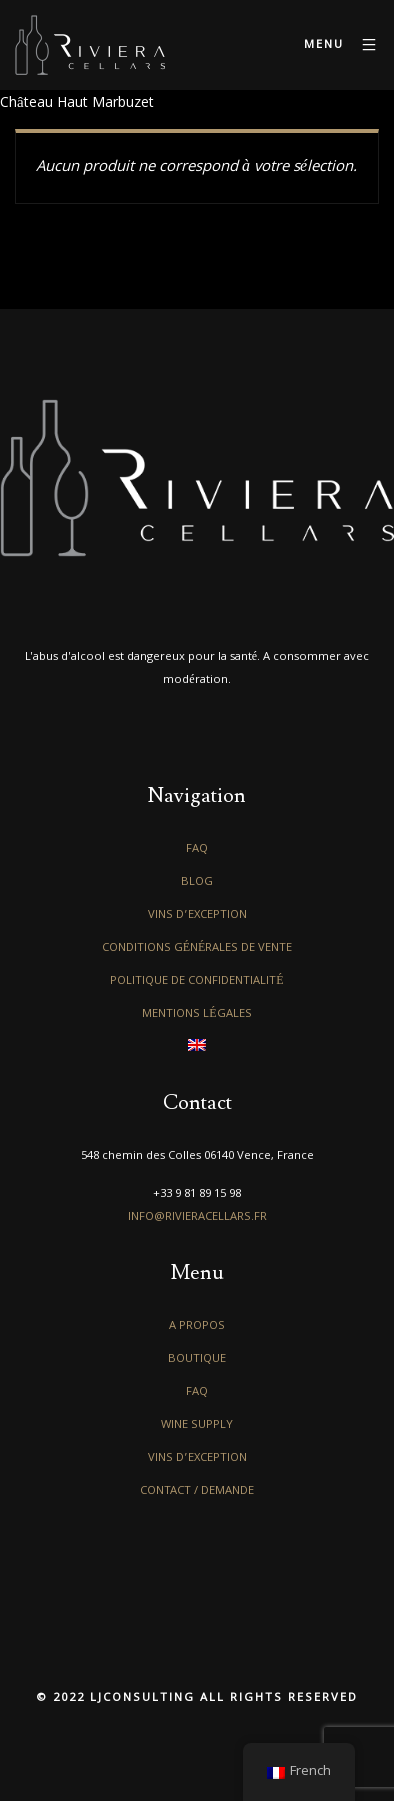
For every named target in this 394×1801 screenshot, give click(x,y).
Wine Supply (197, 1425)
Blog (197, 882)
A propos (197, 1326)
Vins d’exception (197, 915)
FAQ (197, 849)
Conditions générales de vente (197, 948)
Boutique (197, 1359)
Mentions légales (196, 1014)
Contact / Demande (197, 1491)
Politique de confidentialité (196, 981)
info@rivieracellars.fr (197, 1217)
